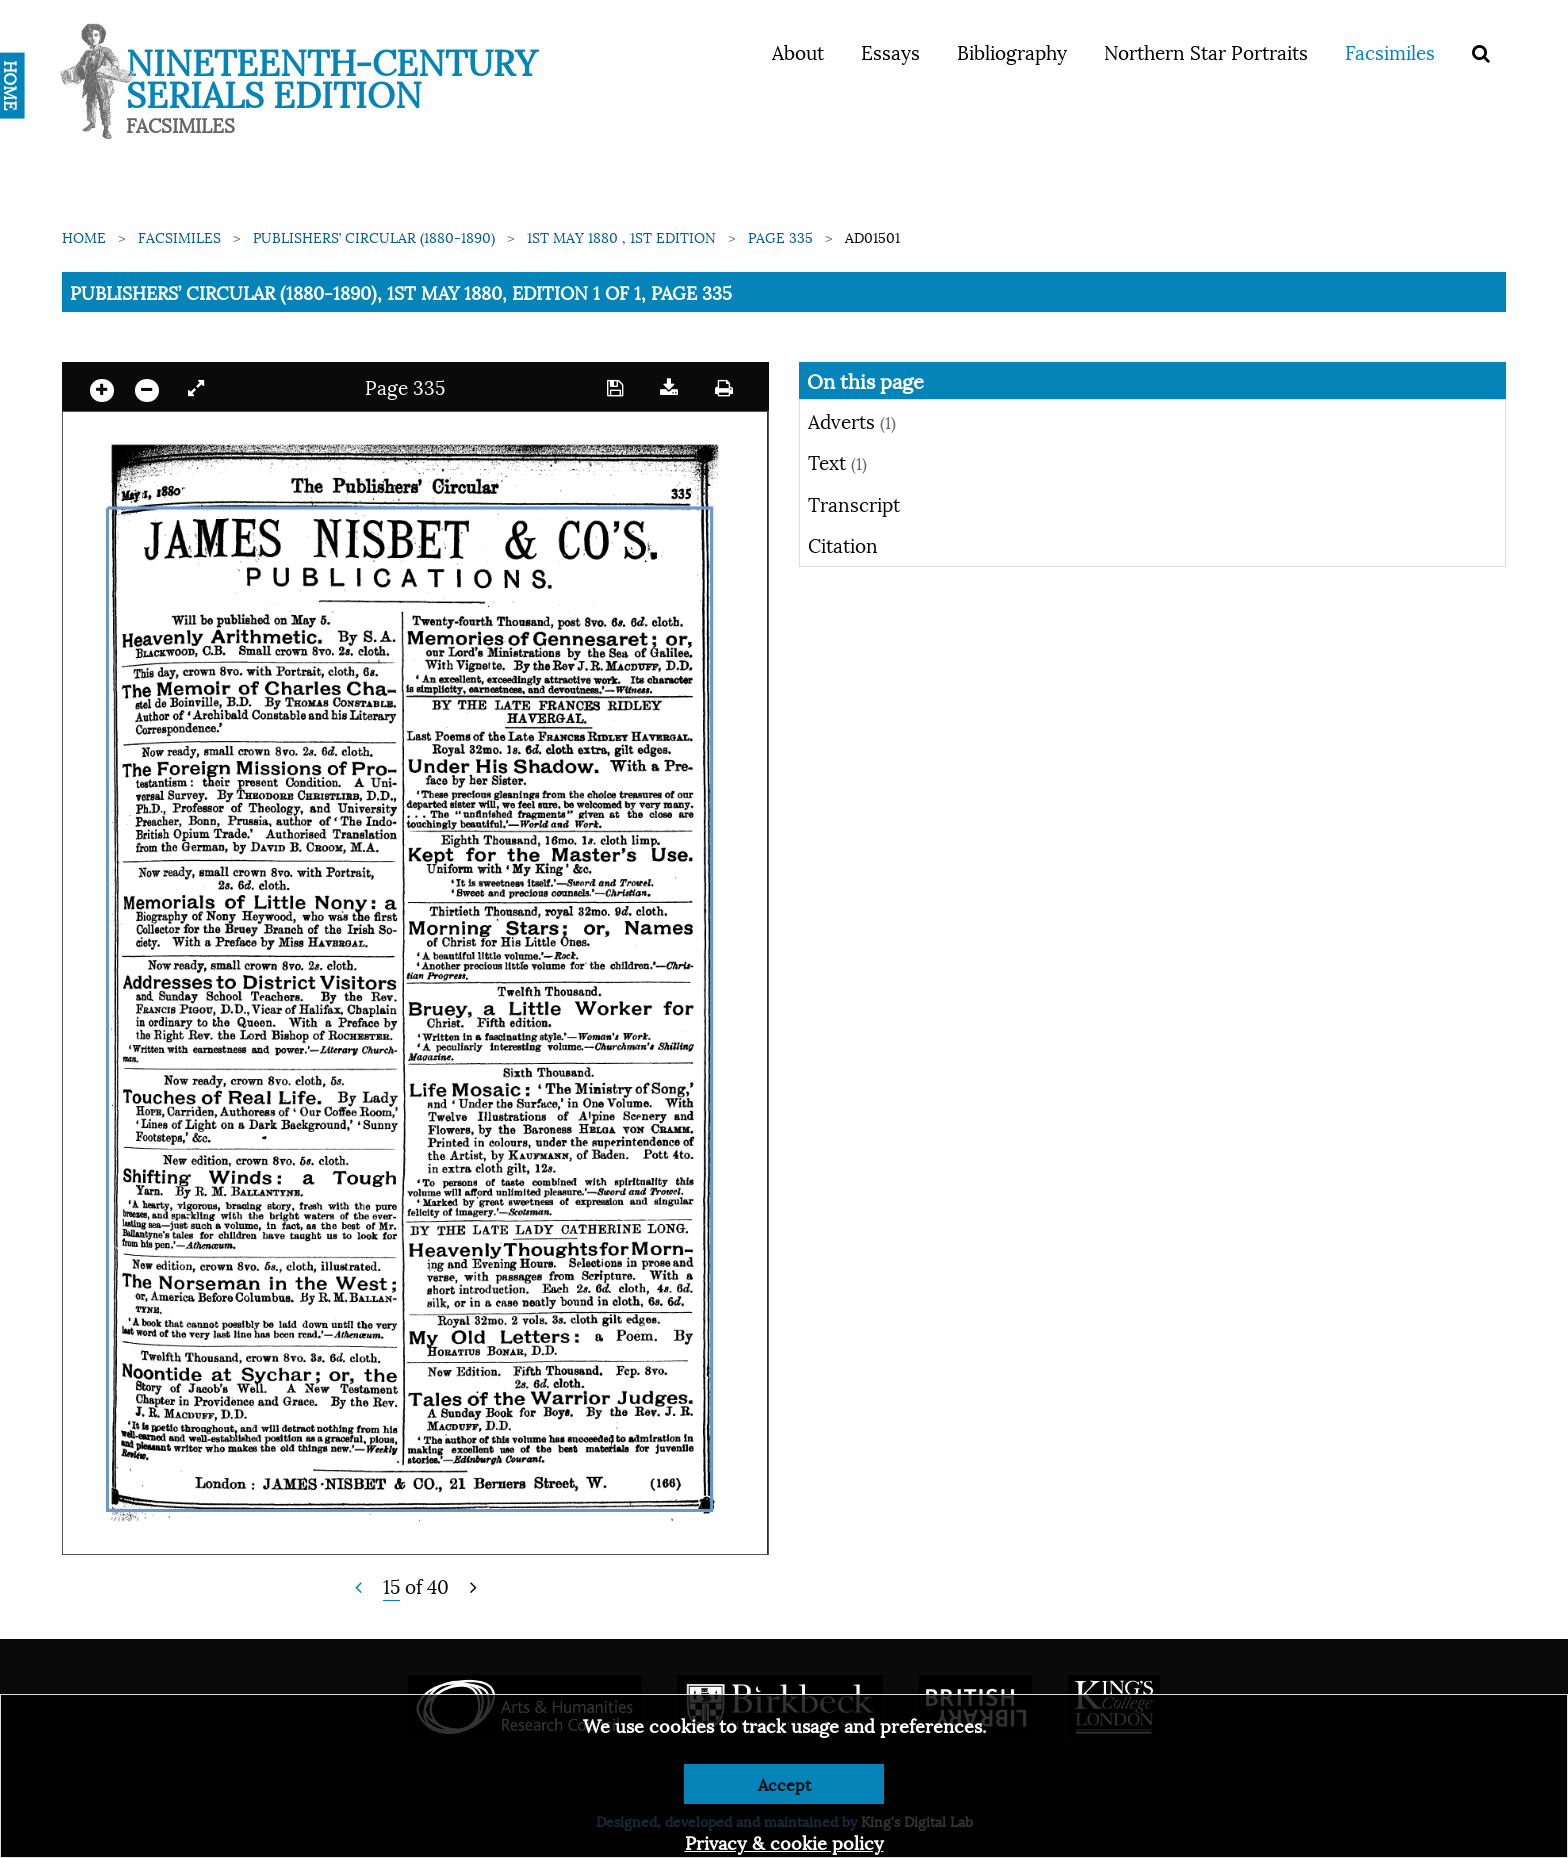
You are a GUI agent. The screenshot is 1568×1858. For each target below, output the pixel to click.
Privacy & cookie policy (784, 1841)
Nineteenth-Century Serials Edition (331, 75)
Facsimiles (1390, 51)
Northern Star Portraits (1206, 51)
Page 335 (780, 236)
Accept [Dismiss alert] (784, 1783)
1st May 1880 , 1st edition (621, 236)
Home (84, 236)
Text (837, 461)
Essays (890, 51)
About (798, 51)
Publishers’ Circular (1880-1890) (374, 236)
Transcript (854, 503)
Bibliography (1012, 51)
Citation (843, 544)
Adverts (852, 420)
